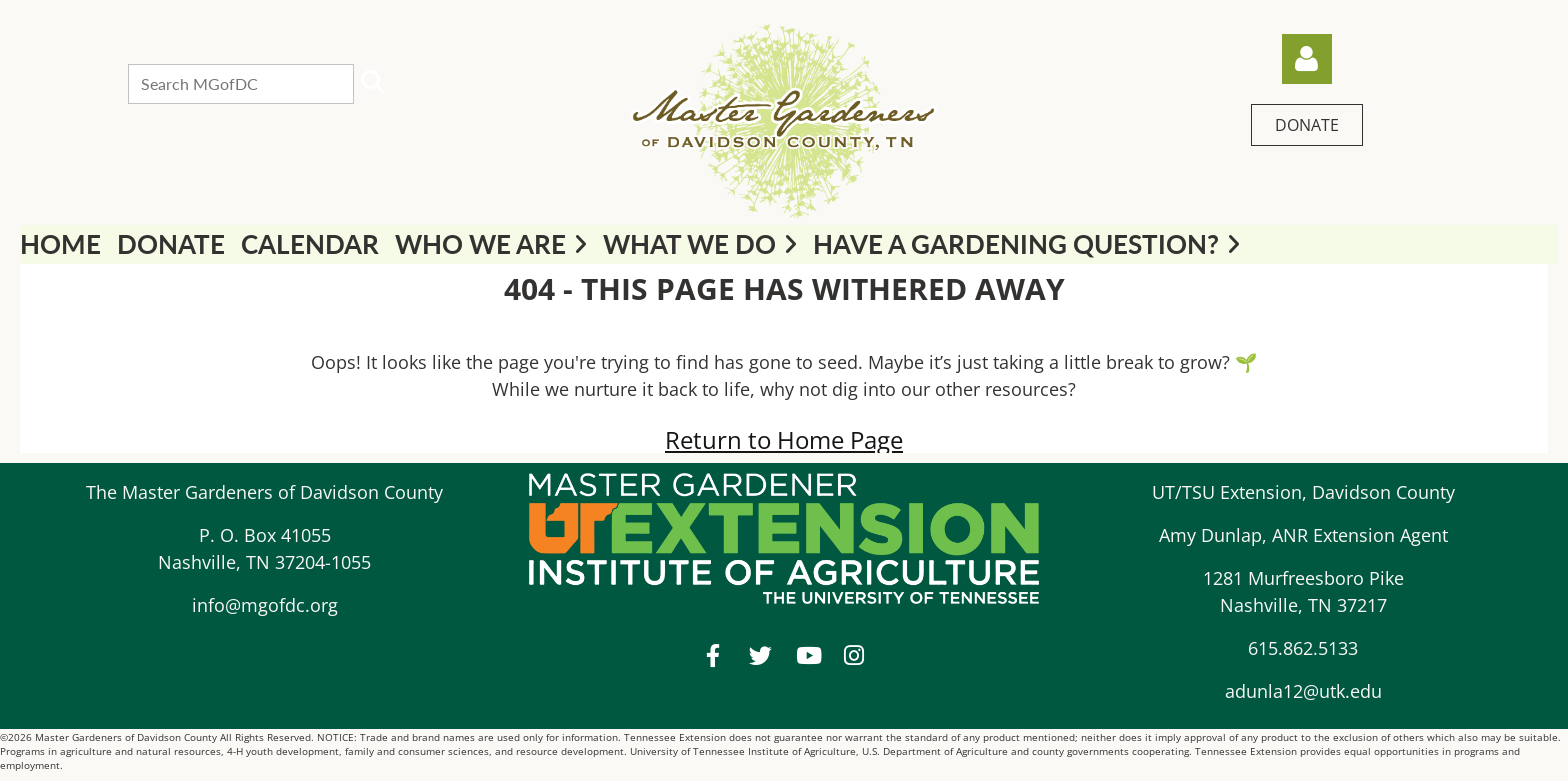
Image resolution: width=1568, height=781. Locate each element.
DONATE (1307, 125)
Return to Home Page (784, 439)
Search (373, 82)
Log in (1307, 59)
